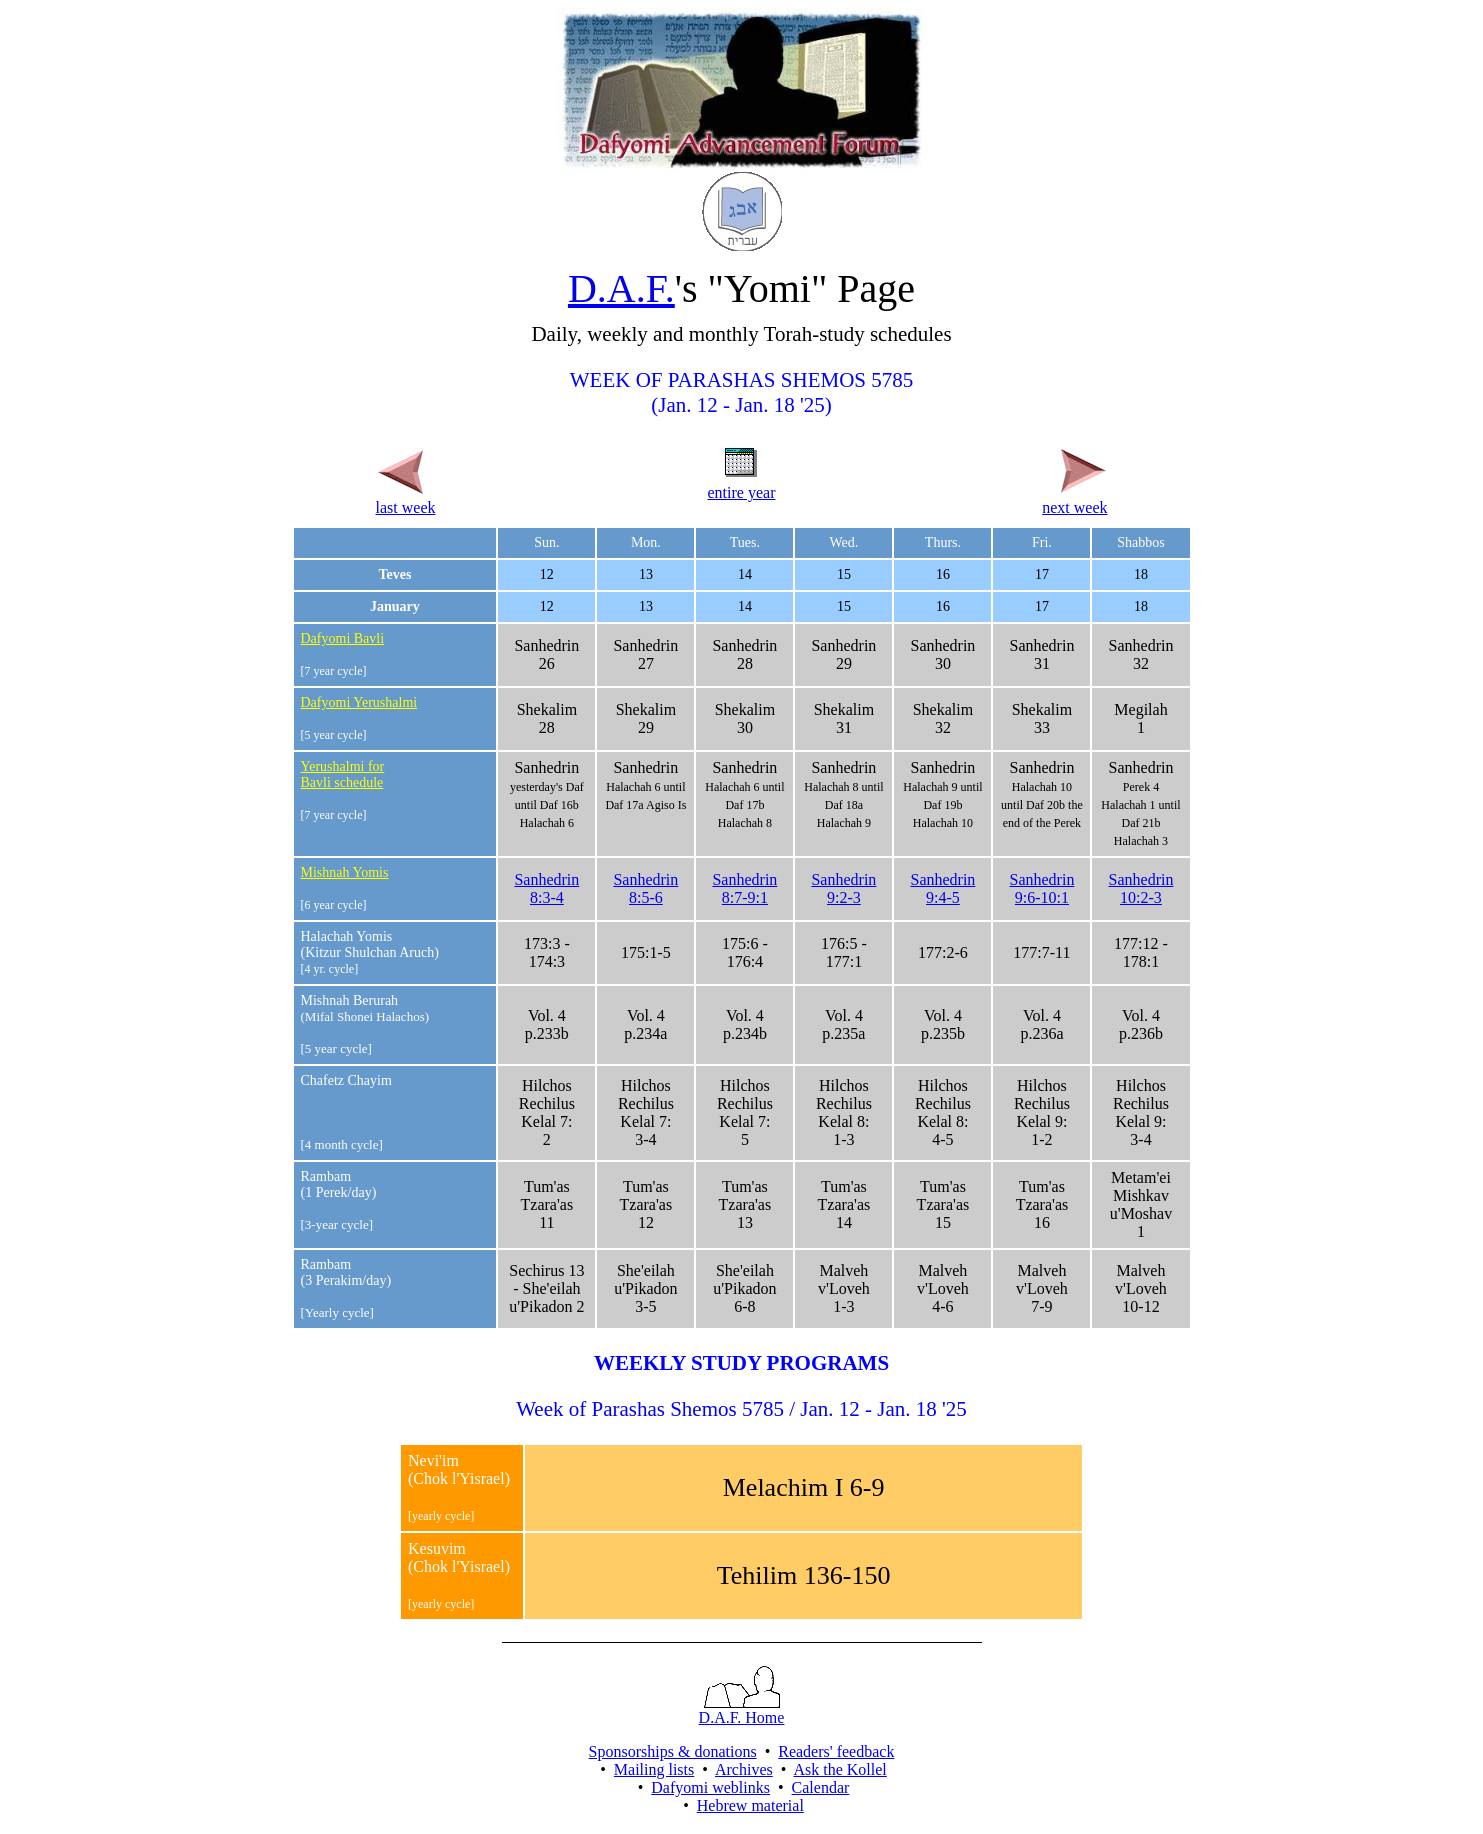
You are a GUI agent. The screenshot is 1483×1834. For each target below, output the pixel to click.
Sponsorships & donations (673, 1751)
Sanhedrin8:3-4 (546, 888)
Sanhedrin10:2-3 (1141, 888)
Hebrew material (750, 1805)
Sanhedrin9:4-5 (942, 888)
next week (1074, 498)
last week (406, 498)
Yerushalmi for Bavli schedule (343, 774)
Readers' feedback (836, 1751)
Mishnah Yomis (345, 872)
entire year (742, 483)
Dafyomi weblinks (710, 1787)
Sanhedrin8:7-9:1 (744, 888)
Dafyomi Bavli (343, 638)
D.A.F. (621, 288)
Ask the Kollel (839, 1769)
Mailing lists (654, 1769)
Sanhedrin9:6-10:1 (1042, 888)
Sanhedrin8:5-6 (645, 888)
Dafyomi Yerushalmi (359, 702)
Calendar (821, 1787)
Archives (744, 1769)
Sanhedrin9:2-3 (843, 888)
